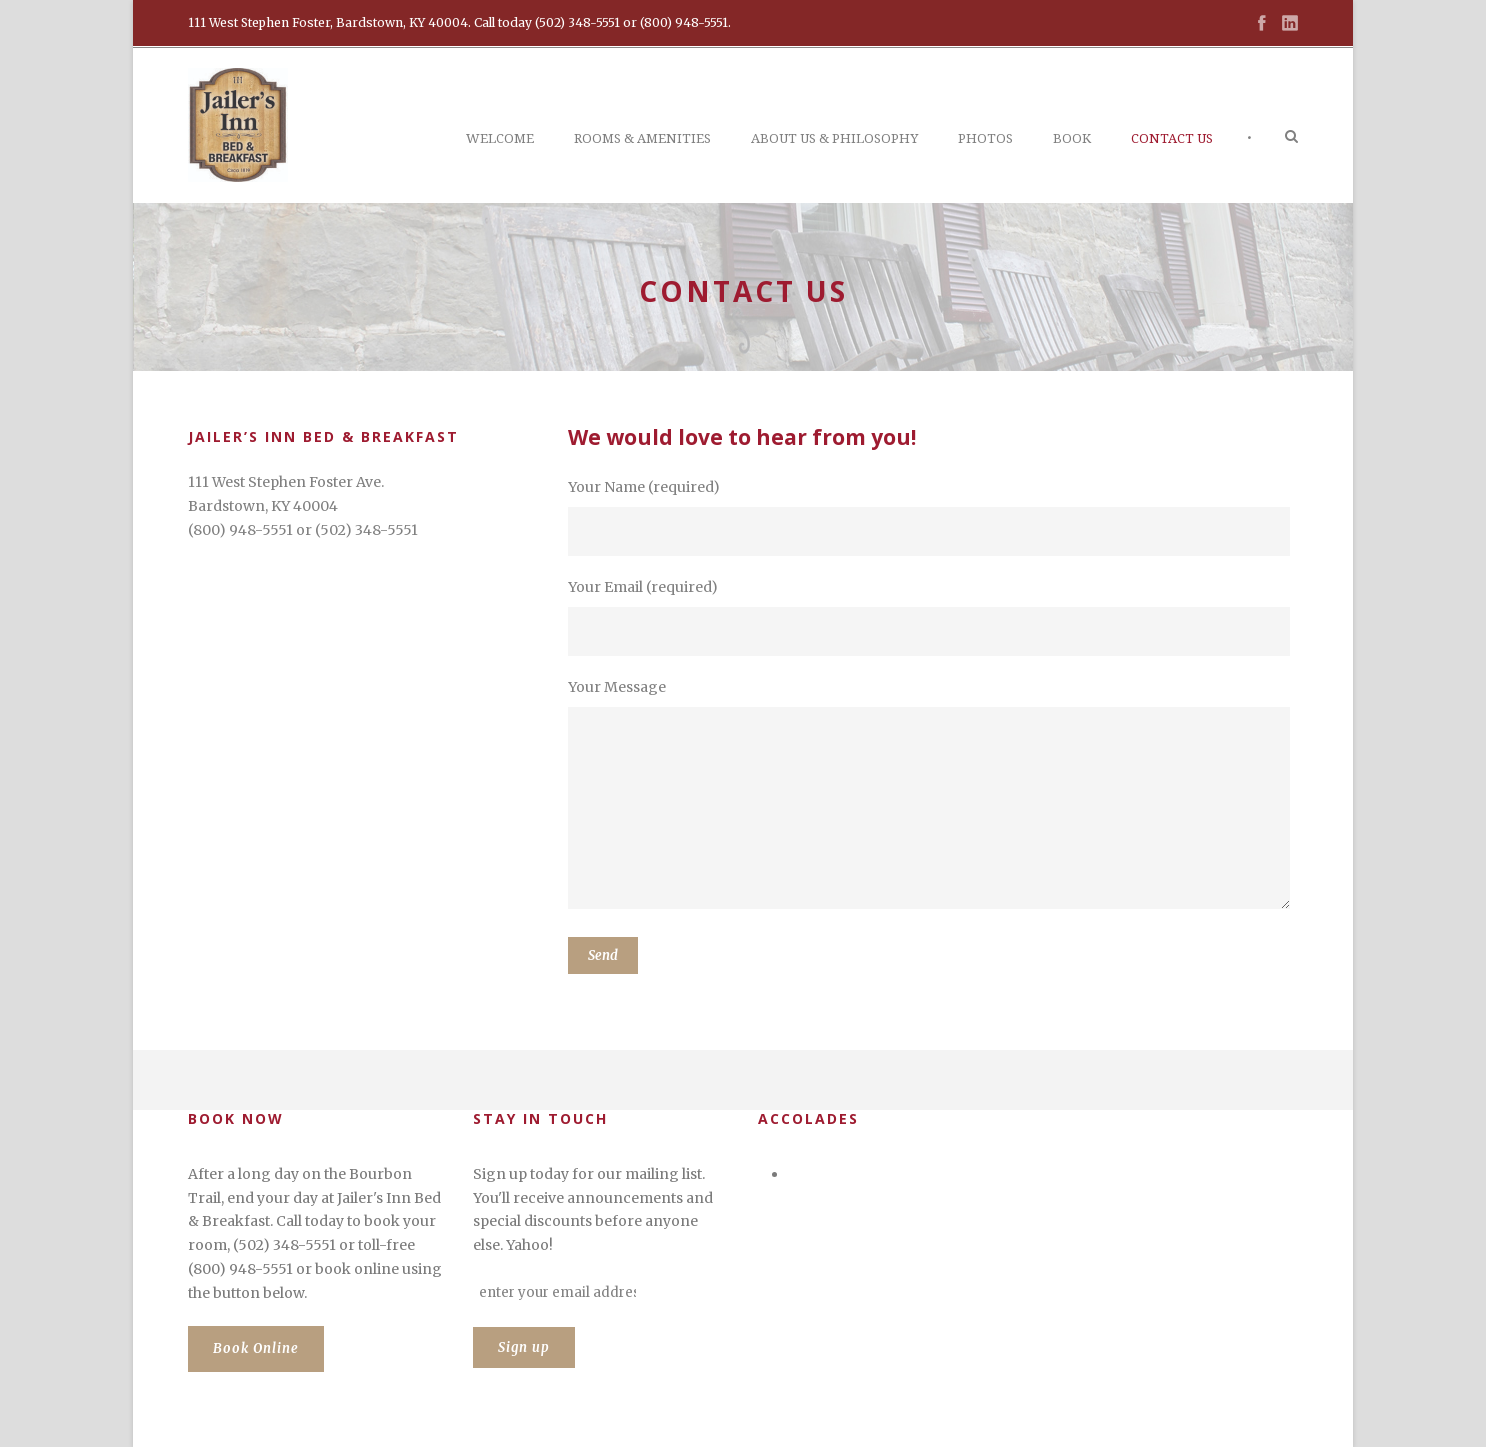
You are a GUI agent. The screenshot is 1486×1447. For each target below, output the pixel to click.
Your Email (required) (933, 617)
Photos (985, 138)
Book (1072, 138)
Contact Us (1172, 138)
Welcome (500, 138)
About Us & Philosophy (834, 138)
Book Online (256, 1348)
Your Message (933, 797)
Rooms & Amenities (642, 138)
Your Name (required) (933, 517)
